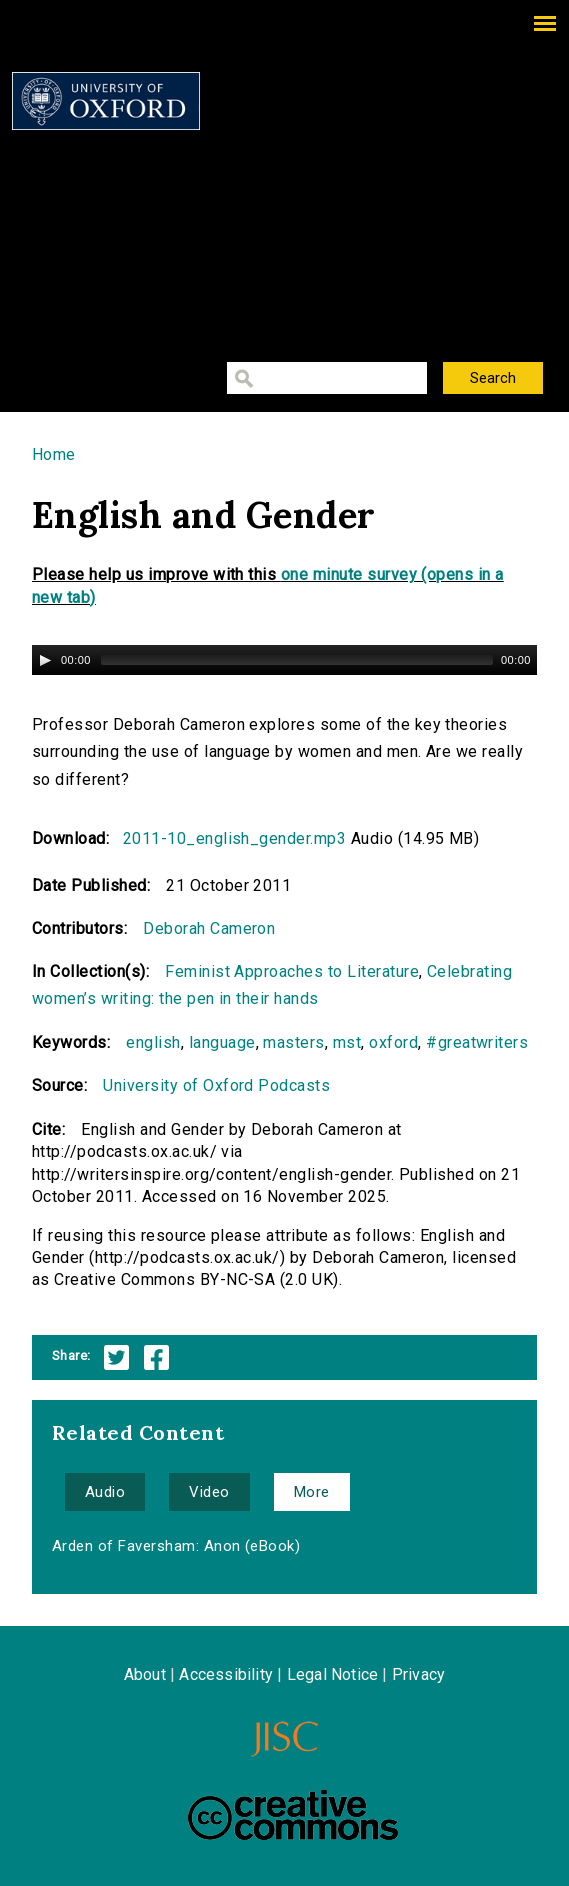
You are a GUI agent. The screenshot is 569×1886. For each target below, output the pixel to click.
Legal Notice (332, 1674)
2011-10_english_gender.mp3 (234, 838)
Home (54, 454)
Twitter (116, 1357)
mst (347, 1042)
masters (293, 1042)
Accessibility (226, 1674)
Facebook (156, 1357)
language (222, 1042)
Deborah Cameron (209, 928)
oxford (393, 1042)
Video (209, 1492)
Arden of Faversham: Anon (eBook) (176, 1546)
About (145, 1674)
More (312, 1492)
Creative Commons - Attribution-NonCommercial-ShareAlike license (293, 1815)
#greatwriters (477, 1042)
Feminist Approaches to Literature (292, 971)
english (153, 1042)
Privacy (418, 1674)
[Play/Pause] (45, 660)
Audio (105, 1492)
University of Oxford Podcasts (216, 1085)
